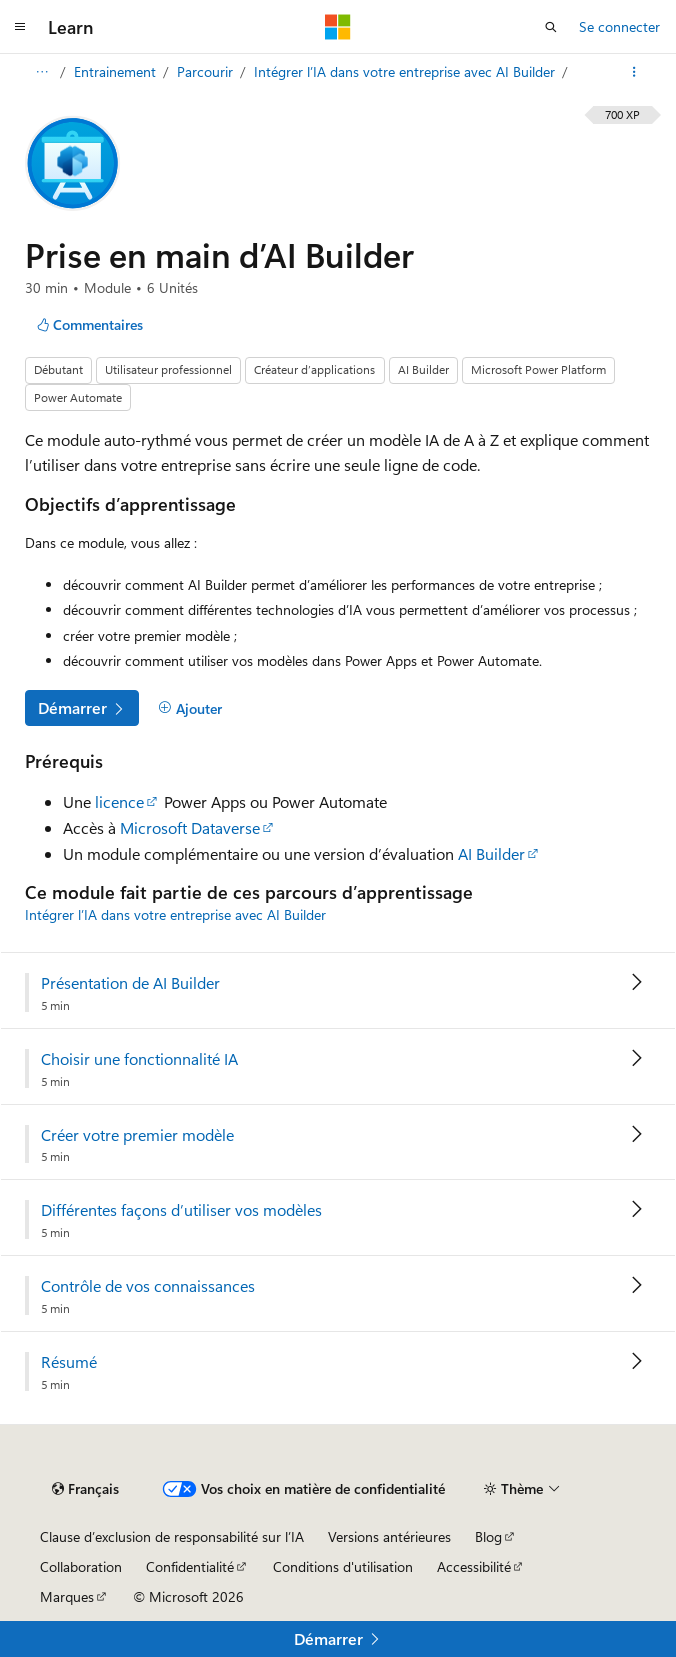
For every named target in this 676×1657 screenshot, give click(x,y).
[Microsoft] (338, 27)
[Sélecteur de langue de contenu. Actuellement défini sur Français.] (85, 1489)
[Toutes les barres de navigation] (41, 72)
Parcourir (207, 71)
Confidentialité (190, 1566)
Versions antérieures (389, 1536)
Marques (67, 1596)
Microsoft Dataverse (190, 827)
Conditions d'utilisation (343, 1566)
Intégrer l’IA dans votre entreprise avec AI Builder (406, 71)
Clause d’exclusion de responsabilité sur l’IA (172, 1536)
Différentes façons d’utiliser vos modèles (181, 1210)
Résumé (69, 1362)
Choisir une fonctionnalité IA (139, 1059)
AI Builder (491, 853)
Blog (488, 1536)
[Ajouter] (190, 708)
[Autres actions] (634, 72)
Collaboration (81, 1566)
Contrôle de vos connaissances (148, 1286)
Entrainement (117, 71)
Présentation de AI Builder (130, 983)
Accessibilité (474, 1566)
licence (119, 801)
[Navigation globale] (20, 27)
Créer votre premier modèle (137, 1135)
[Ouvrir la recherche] (551, 27)
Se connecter (619, 26)
